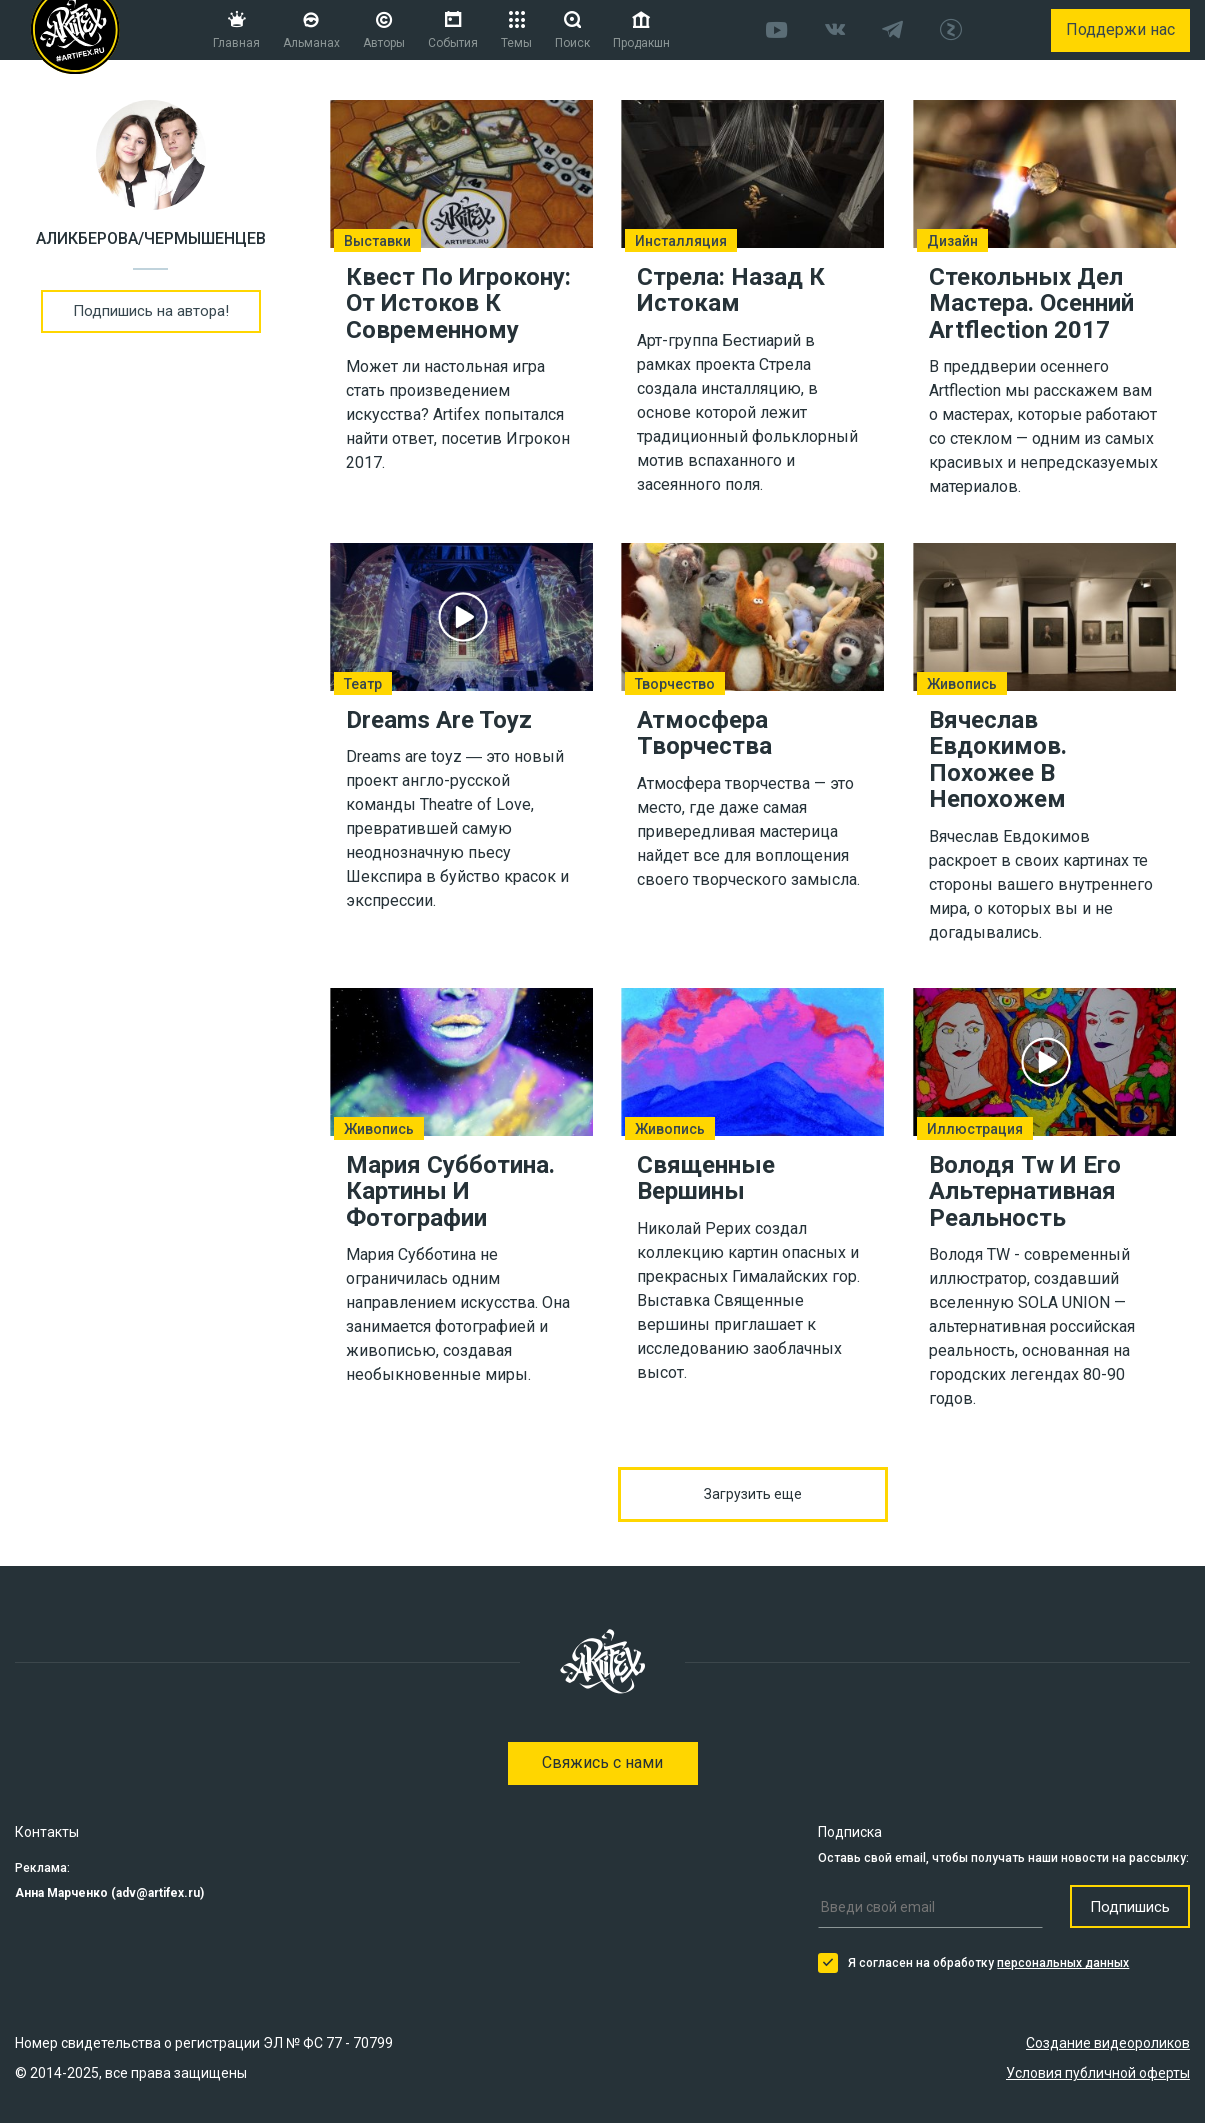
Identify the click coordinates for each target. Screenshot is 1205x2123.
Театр (363, 683)
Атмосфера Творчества (704, 733)
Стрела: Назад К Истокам (731, 290)
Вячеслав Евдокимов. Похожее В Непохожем (998, 759)
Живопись (962, 683)
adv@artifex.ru (158, 1893)
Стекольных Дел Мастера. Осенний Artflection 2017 (1031, 303)
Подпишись (1130, 1907)
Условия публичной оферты (1098, 2073)
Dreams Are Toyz (439, 720)
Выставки (377, 241)
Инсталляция (681, 241)
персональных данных (1063, 1963)
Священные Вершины (706, 1178)
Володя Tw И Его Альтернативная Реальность (1025, 1191)
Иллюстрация (975, 1128)
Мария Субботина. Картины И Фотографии (450, 1191)
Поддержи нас (1120, 29)
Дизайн (952, 241)
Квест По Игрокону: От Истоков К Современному (458, 303)
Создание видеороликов (1108, 2043)
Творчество (675, 683)
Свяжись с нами (602, 1762)
